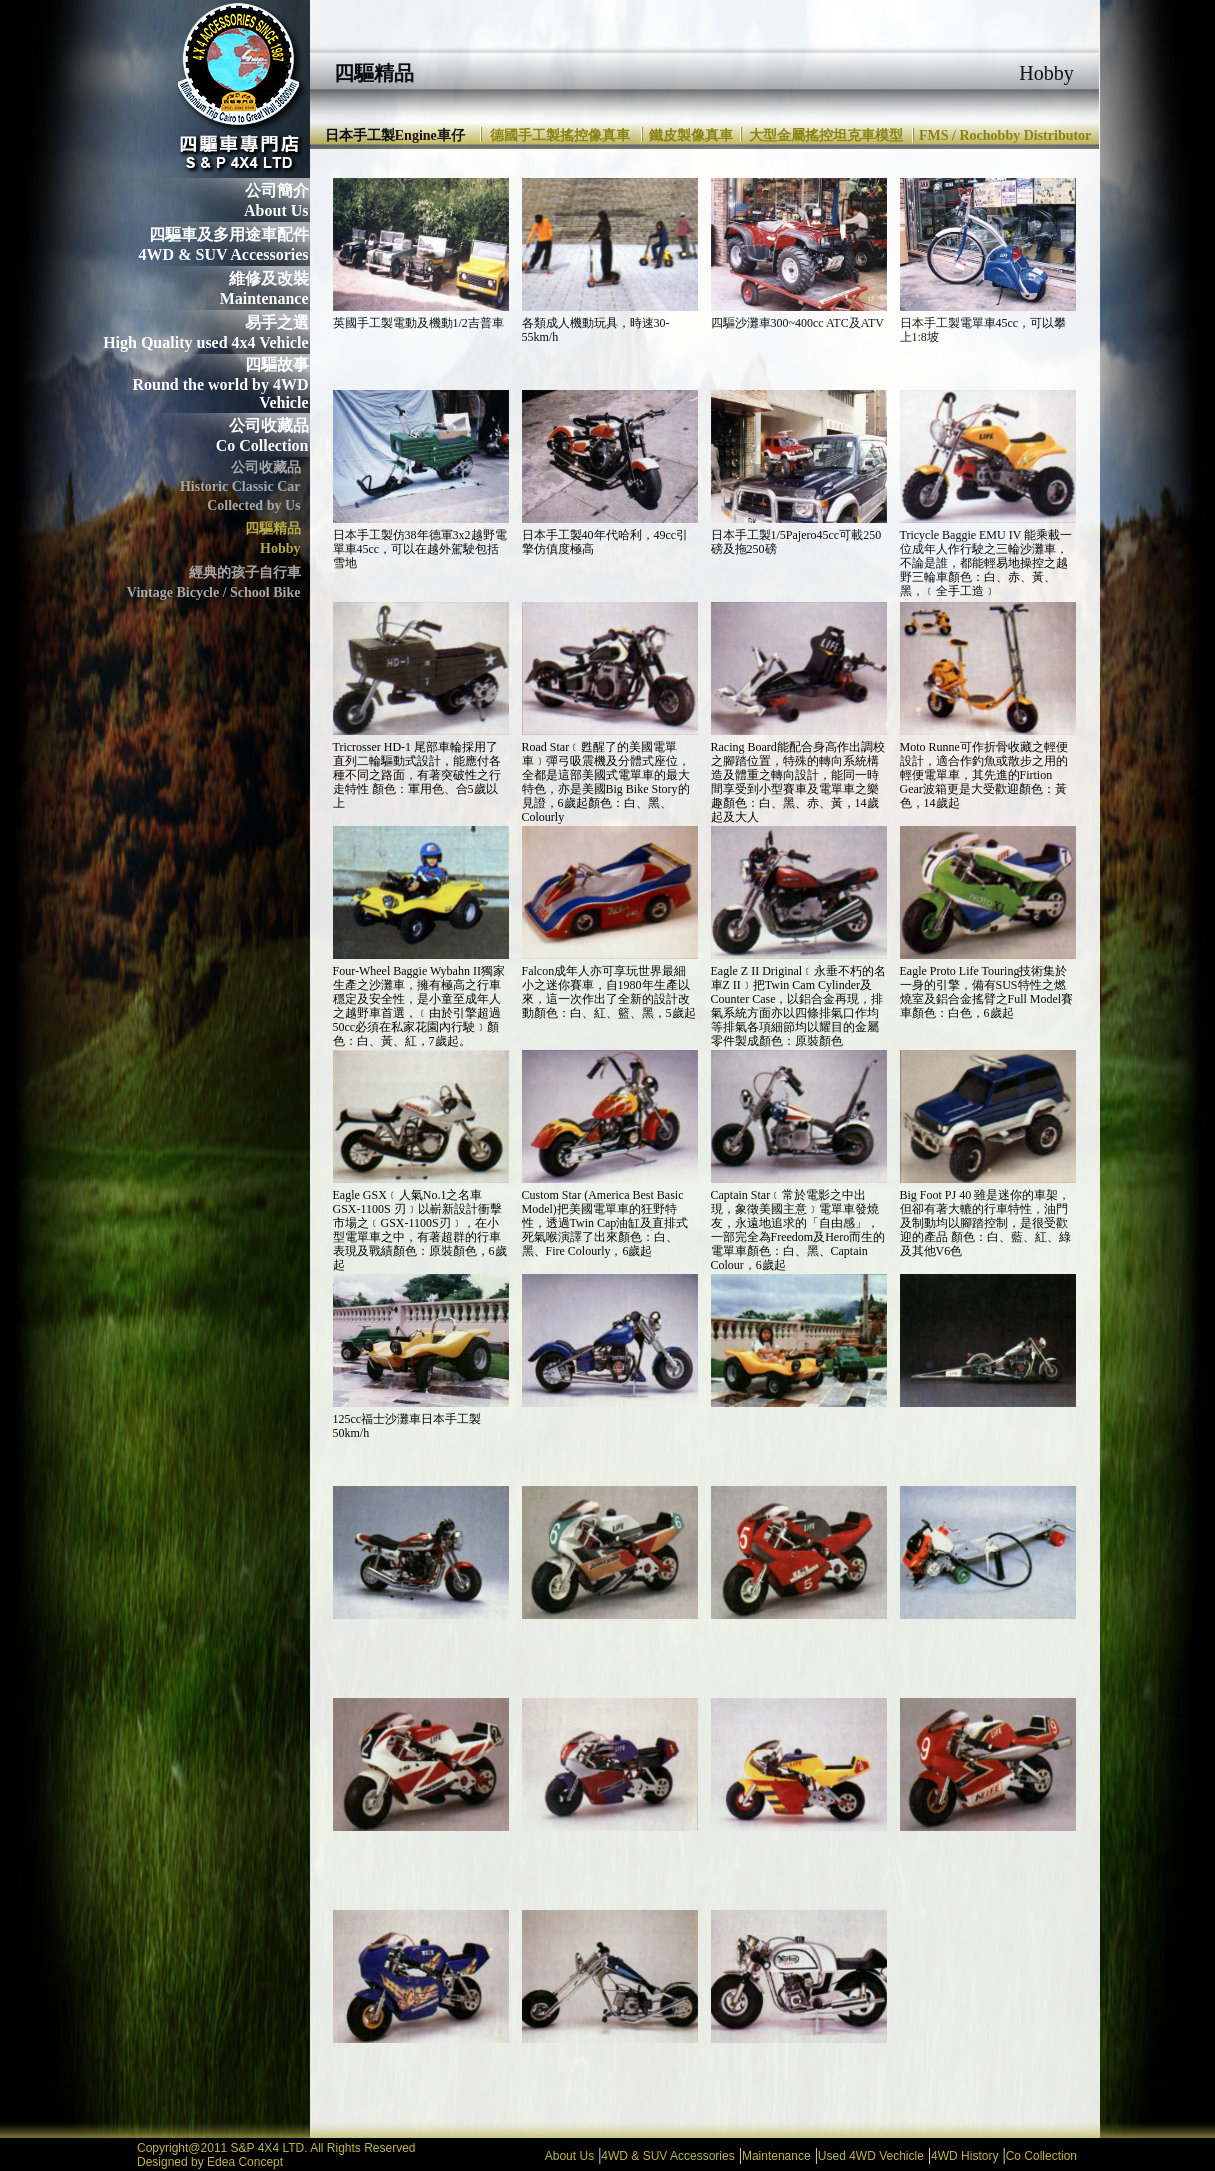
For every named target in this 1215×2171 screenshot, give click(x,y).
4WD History (964, 2156)
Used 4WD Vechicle (871, 2156)
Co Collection (1041, 2156)
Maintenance (776, 2156)
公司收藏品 (269, 425)
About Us (569, 2156)
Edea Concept (245, 2162)
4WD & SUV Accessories (667, 2156)
